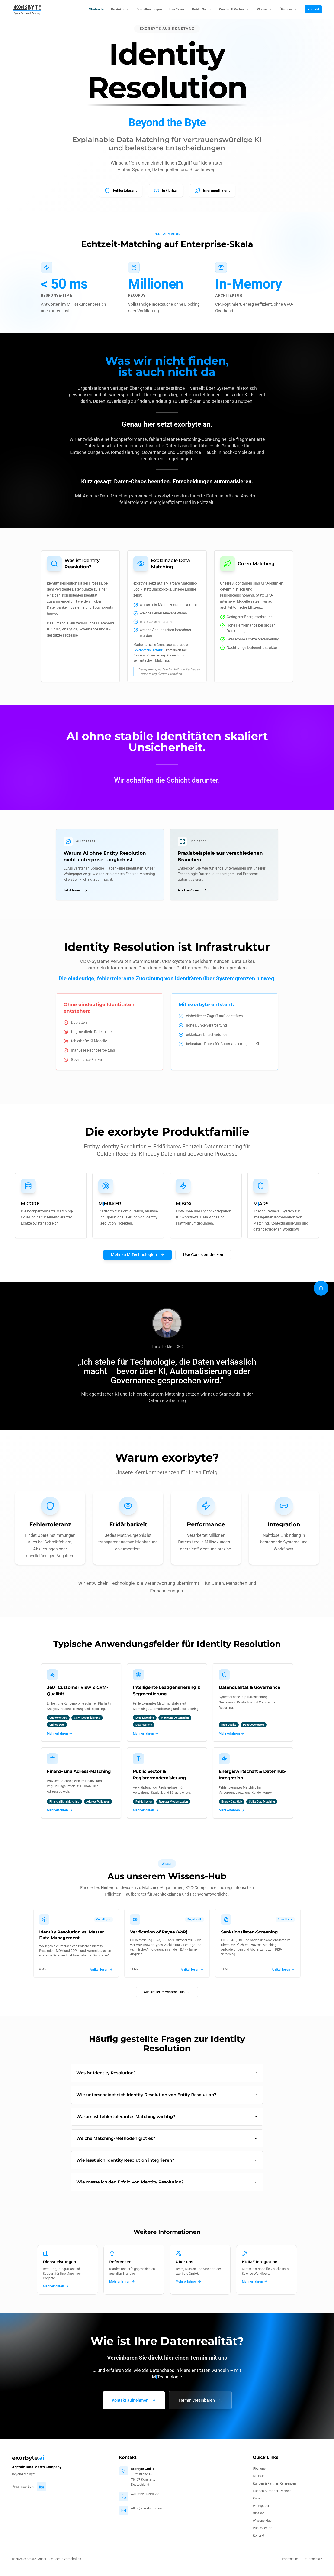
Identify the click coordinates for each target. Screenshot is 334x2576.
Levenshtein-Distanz (148, 650)
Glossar (258, 2513)
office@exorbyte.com (148, 2508)
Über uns (288, 9)
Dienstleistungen (149, 9)
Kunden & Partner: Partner (272, 2491)
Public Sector (202, 9)
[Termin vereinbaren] (321, 1288)
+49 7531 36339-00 (147, 2494)
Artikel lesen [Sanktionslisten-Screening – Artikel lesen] (283, 1969)
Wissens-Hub (262, 2520)
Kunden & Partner (234, 9)
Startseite (96, 9)
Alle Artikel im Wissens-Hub (167, 1992)
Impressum (290, 2559)
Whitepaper (261, 2506)
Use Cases (177, 9)
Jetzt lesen (75, 890)
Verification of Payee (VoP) (158, 1932)
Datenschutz (313, 2559)
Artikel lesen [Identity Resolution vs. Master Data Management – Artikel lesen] (101, 1969)
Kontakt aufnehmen (134, 2400)
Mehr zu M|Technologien (137, 1254)
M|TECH (258, 2476)
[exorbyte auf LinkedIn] (41, 2486)
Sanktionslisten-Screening (249, 1932)
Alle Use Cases (192, 890)
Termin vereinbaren (200, 2400)
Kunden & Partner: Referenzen (274, 2483)
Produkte (120, 9)
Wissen (264, 9)
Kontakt (313, 9)
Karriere (258, 2498)
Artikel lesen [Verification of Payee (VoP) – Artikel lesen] (192, 1969)
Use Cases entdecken (203, 1254)
